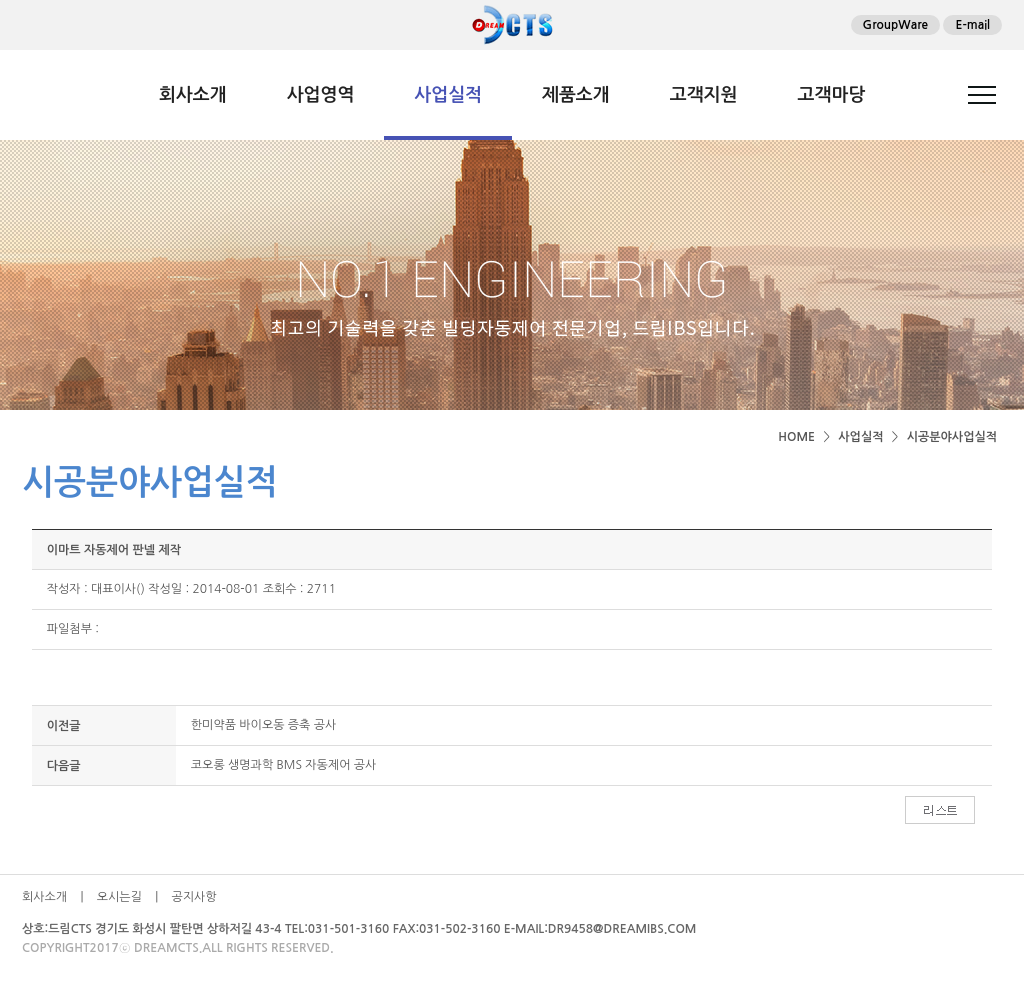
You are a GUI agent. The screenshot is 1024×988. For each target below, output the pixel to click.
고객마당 (831, 95)
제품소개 (576, 95)
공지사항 (194, 897)
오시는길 (119, 897)
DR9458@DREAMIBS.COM (622, 929)
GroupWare (896, 25)
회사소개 (193, 95)
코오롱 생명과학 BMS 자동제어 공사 (284, 765)
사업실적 (448, 95)
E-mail (972, 25)
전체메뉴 (982, 95)
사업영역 (321, 95)
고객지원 (704, 95)
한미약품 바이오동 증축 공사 (263, 725)
